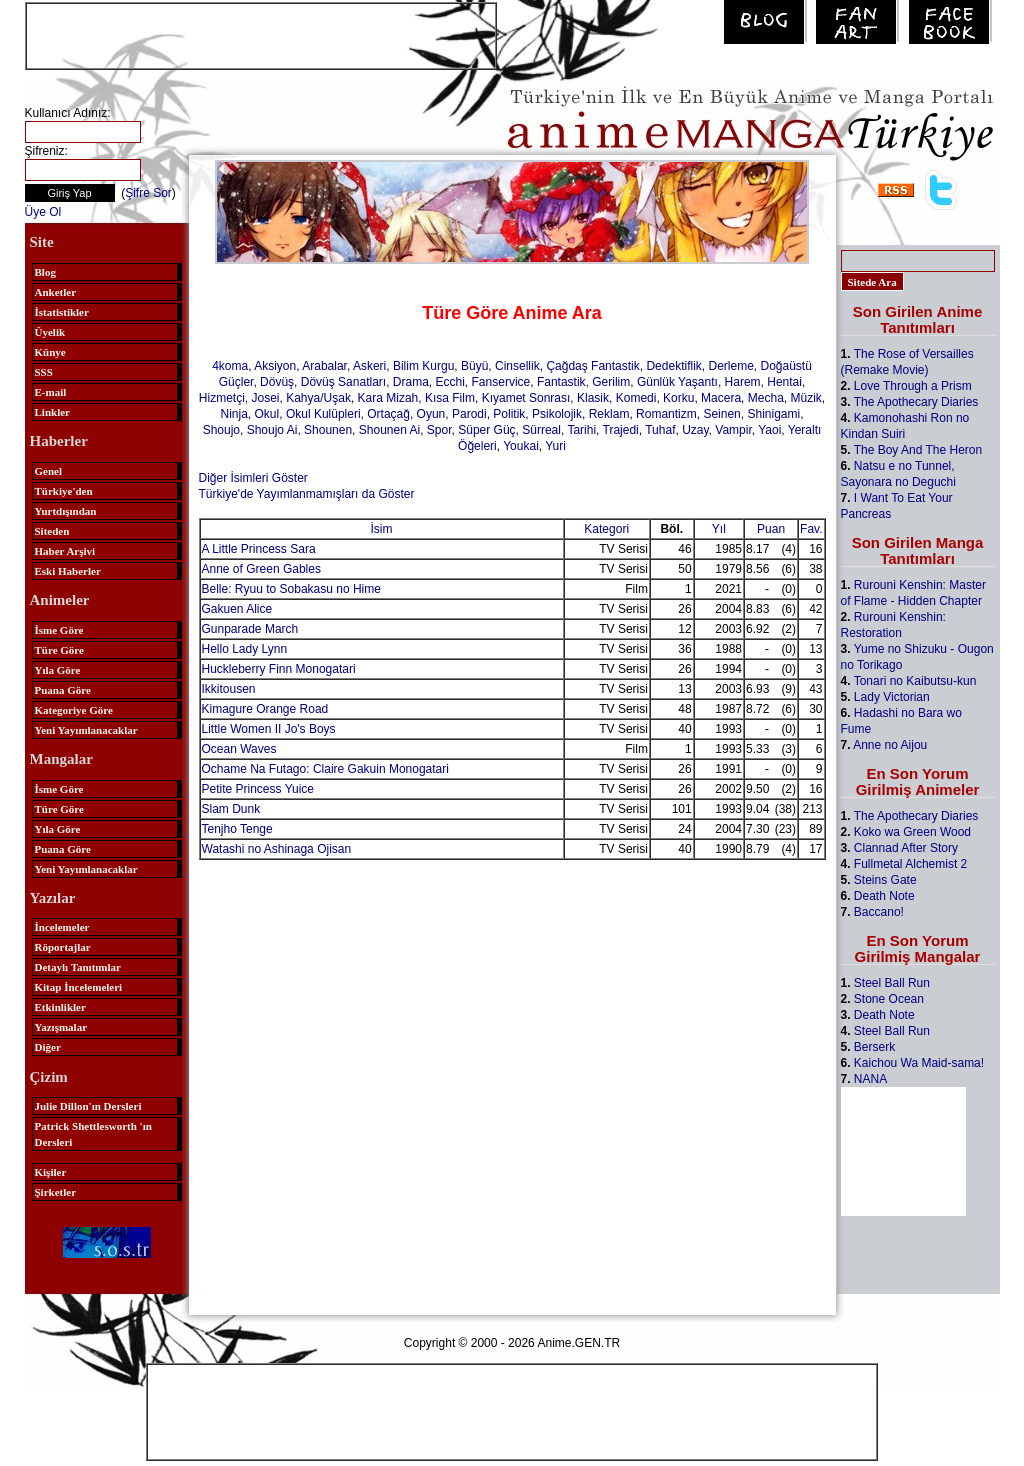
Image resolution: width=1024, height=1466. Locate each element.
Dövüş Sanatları (343, 382)
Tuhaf (660, 430)
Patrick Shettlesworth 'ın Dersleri (93, 1134)
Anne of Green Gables (261, 569)
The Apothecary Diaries (916, 402)
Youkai (521, 446)
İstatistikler (62, 312)
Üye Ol (43, 212)
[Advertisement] (261, 34)
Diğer (48, 1047)
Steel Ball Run (892, 983)
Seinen (721, 414)
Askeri (369, 366)
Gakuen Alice (237, 609)
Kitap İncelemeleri (79, 987)
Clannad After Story (906, 848)
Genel (49, 471)
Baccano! (879, 912)
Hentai (784, 382)
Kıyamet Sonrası (526, 398)
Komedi (636, 398)
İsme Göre (59, 630)
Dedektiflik (673, 366)
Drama (411, 382)
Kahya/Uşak (318, 398)
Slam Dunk (231, 809)
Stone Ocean (889, 999)
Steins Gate (885, 880)
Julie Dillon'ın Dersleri (88, 1106)
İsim (382, 529)
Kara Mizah (388, 398)
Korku (678, 398)
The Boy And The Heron (918, 450)
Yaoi (769, 430)
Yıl (719, 529)
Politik (509, 414)
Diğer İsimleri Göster (253, 478)
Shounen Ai (389, 430)
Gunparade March (250, 629)
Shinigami (773, 414)
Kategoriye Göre (74, 710)
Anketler (56, 292)
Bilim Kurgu (423, 366)
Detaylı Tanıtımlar (78, 967)
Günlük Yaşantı (677, 382)
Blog (45, 272)
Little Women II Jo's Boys (269, 729)
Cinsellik (517, 366)
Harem (743, 382)
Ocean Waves (239, 749)
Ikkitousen (229, 689)
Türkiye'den (64, 491)
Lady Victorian (892, 697)
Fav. (811, 529)
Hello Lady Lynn (245, 649)
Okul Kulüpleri (323, 414)
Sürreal (541, 430)
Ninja (233, 414)
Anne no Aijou (890, 745)
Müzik (805, 398)
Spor (439, 430)
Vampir (733, 430)
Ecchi (450, 382)
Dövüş (277, 382)
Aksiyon (275, 366)
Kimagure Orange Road (265, 709)
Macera (721, 398)
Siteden (52, 531)
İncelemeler (62, 927)
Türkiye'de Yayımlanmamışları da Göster (307, 494)
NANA (870, 1079)
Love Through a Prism (913, 386)
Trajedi (621, 430)
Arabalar (324, 366)
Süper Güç (486, 430)
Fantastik (561, 382)
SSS (44, 372)
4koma (230, 366)
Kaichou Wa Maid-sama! (919, 1063)
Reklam (609, 414)
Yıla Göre (58, 670)
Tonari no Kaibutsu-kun (915, 681)
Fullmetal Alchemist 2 (910, 864)
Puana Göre (63, 690)
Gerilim (611, 382)
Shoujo (221, 430)
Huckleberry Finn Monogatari (279, 669)
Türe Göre (59, 650)
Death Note (884, 896)
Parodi (469, 414)
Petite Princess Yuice (258, 789)
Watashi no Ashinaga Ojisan (277, 849)
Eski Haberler (68, 571)
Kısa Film (450, 398)
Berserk (874, 1047)
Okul (267, 414)
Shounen (328, 430)
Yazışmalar (61, 1027)
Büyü (474, 366)
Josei (266, 398)
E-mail (51, 392)
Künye (50, 352)
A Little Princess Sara (259, 549)
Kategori (606, 529)
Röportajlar (63, 947)
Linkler (52, 412)
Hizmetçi (222, 398)
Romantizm (666, 414)
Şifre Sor (148, 193)
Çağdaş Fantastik (592, 366)
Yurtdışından (66, 511)
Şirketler (56, 1192)
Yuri (555, 446)
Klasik (593, 398)
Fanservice (501, 382)
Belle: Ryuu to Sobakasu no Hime (291, 589)
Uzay (695, 430)
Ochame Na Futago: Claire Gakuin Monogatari (325, 769)
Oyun (431, 414)
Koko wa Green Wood (912, 832)
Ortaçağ (388, 414)
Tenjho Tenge (237, 829)
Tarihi (581, 430)
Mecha (766, 398)
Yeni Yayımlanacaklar (86, 730)
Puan (771, 529)
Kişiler (51, 1172)
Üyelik (50, 332)
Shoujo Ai (272, 430)
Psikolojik (557, 414)
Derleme (730, 366)
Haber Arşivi (65, 551)
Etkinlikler (60, 1007)
